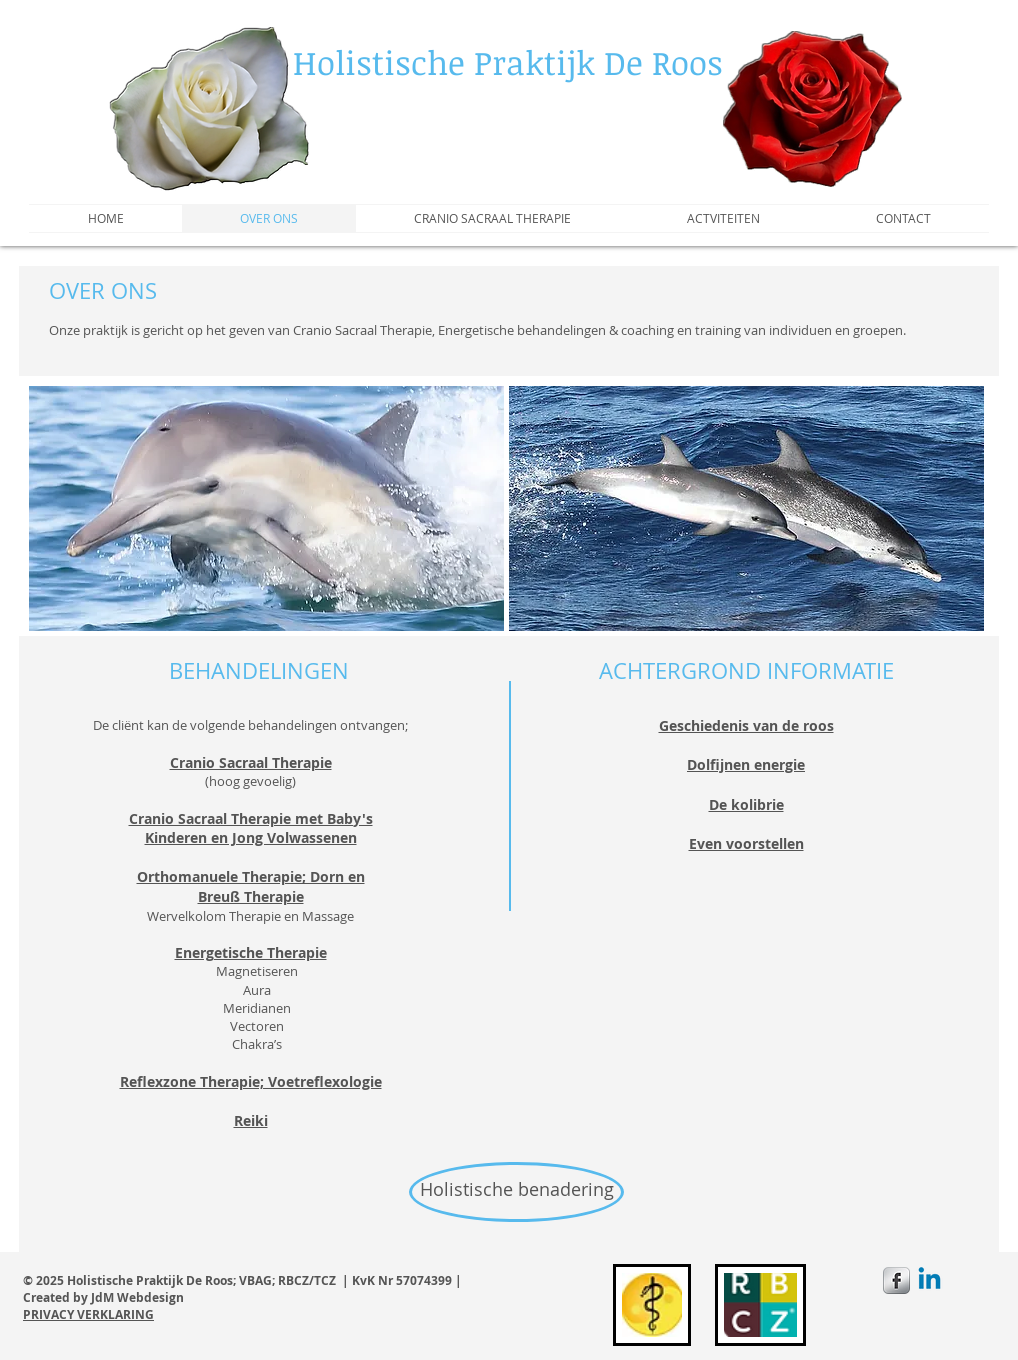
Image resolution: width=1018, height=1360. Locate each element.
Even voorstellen (746, 843)
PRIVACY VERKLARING (88, 1314)
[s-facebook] (896, 1280)
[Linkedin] (929, 1280)
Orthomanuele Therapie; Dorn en (251, 876)
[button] (266, 508)
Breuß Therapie (251, 896)
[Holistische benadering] (516, 1192)
